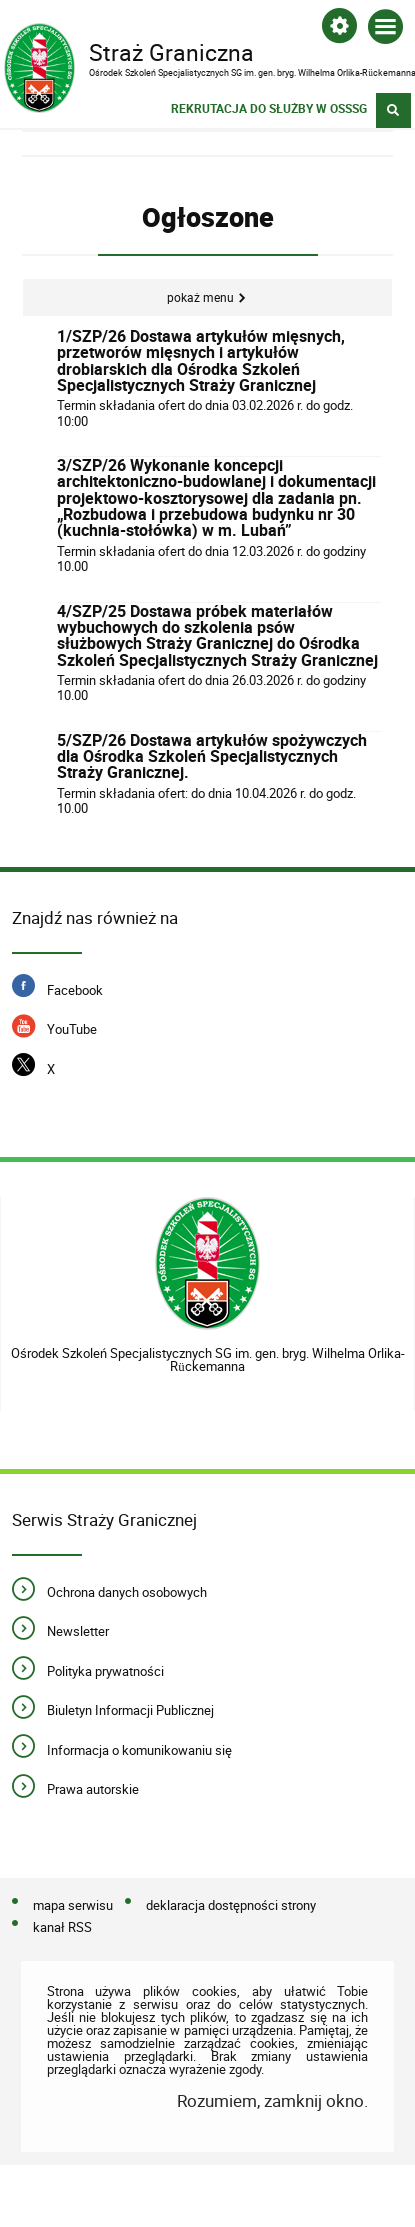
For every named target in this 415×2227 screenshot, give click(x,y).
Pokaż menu (200, 297)
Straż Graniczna (191, 51)
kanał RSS (62, 1928)
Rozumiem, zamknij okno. (272, 2100)
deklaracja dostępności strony (231, 1906)
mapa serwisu (73, 1906)
